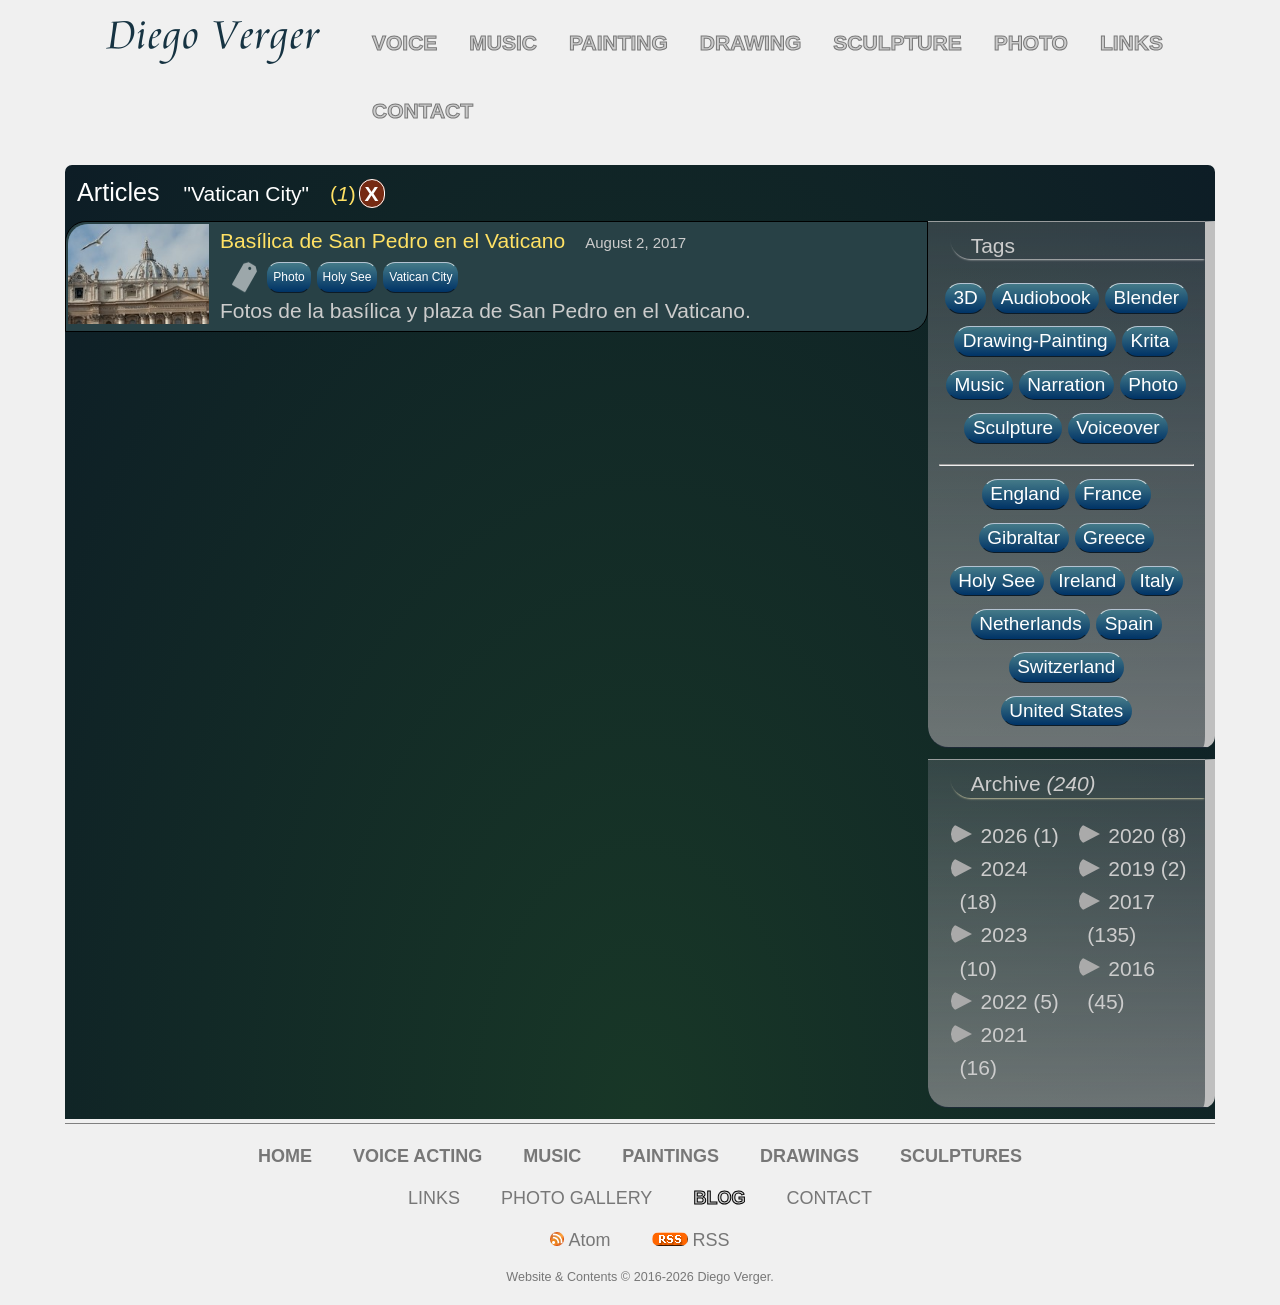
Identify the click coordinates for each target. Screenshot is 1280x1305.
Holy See (347, 277)
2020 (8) (1147, 835)
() (357, 193)
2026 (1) (1020, 835)
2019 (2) (1147, 868)
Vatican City (420, 277)
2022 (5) (1020, 1001)
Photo (288, 277)
